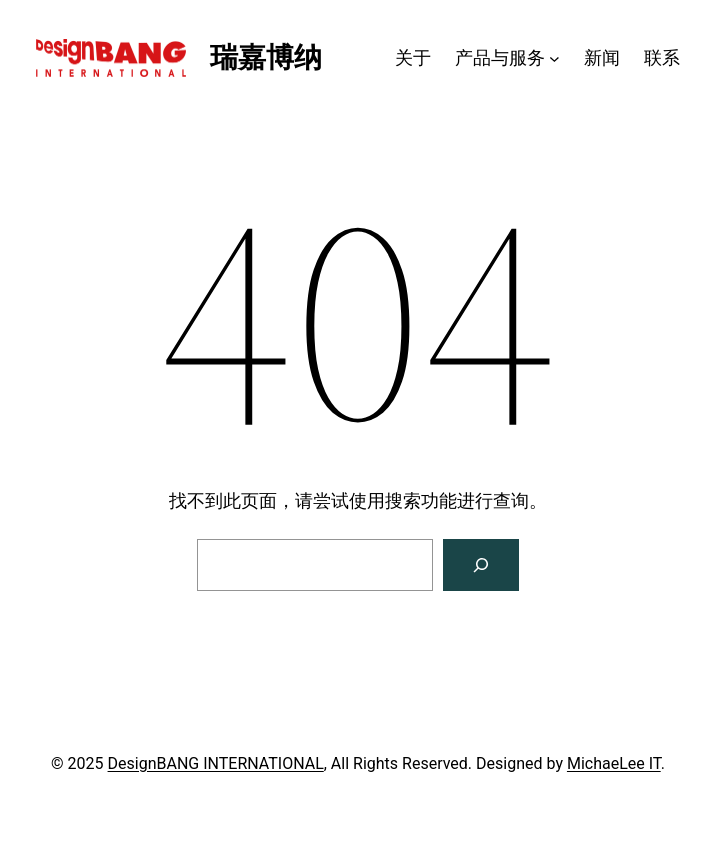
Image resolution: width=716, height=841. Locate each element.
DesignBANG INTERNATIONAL (216, 763)
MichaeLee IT (614, 763)
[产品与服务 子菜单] (554, 58)
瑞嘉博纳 (266, 57)
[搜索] (481, 565)
